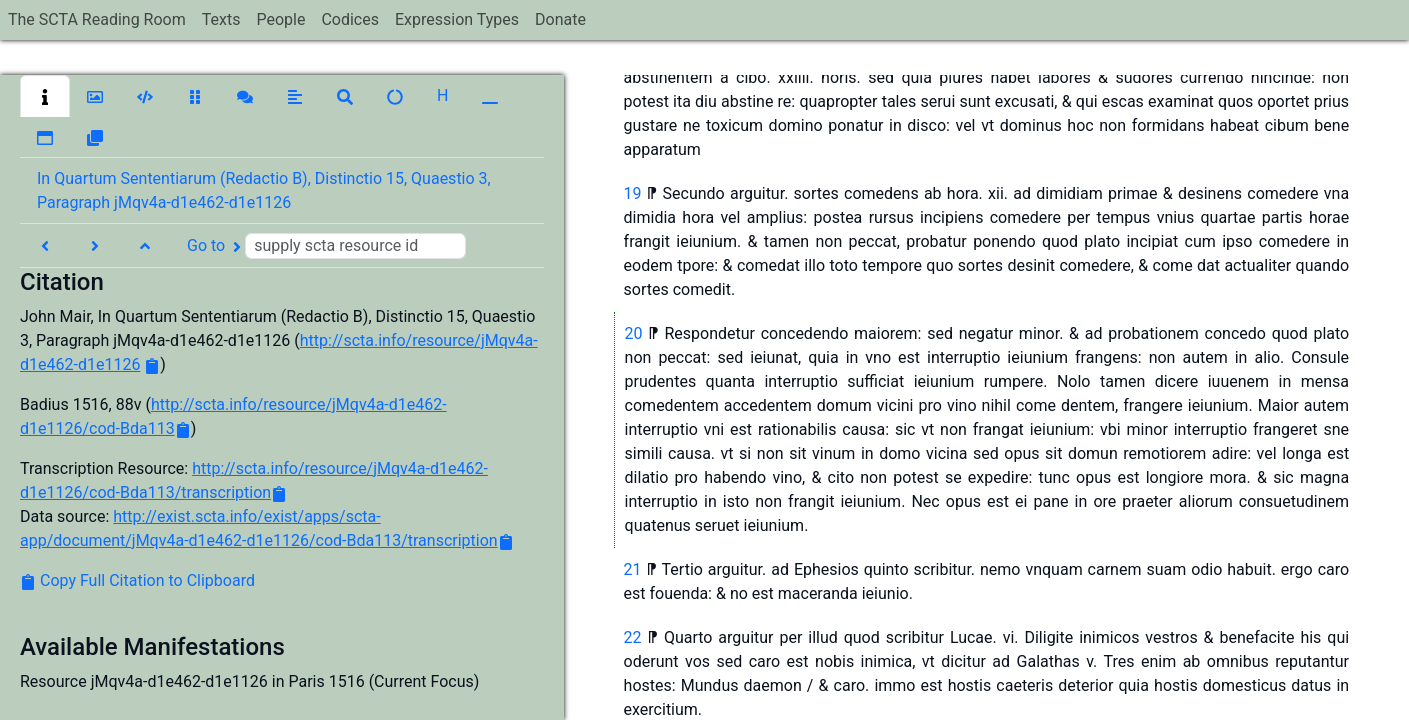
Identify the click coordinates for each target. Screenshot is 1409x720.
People (280, 19)
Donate (560, 19)
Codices (350, 19)
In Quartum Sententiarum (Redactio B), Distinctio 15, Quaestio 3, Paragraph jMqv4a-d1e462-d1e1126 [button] (264, 190)
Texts (221, 19)
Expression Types (457, 19)
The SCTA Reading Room (97, 19)
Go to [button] (326, 246)
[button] (45, 96)
